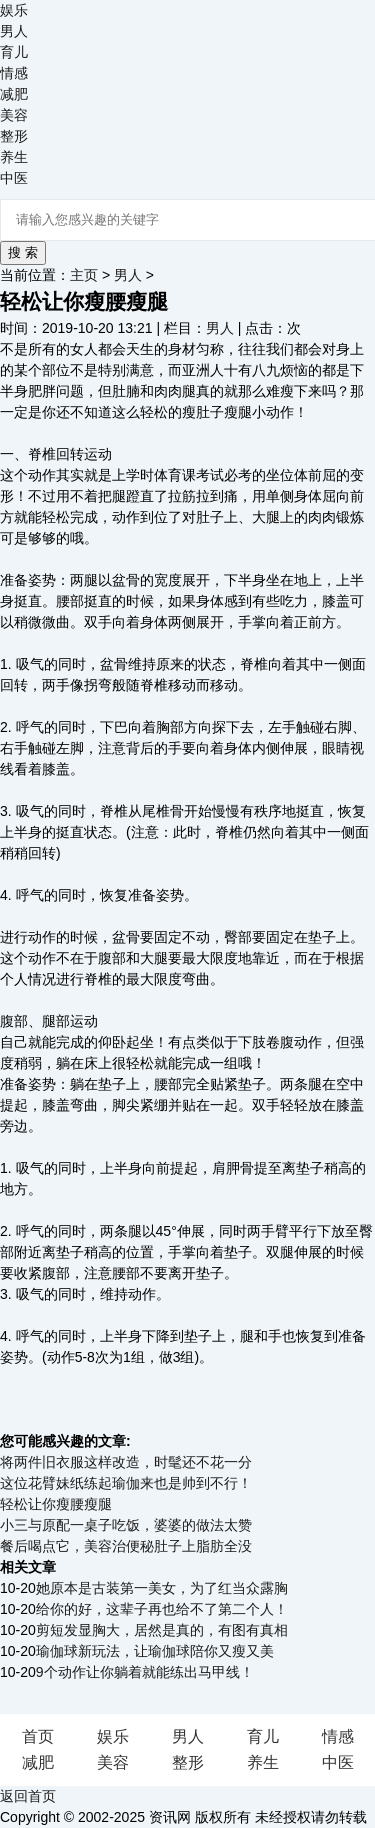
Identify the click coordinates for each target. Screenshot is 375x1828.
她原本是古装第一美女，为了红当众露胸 (162, 1588)
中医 (14, 178)
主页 (84, 275)
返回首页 (28, 1796)
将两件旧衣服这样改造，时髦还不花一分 (126, 1462)
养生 (14, 157)
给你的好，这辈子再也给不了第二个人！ (162, 1609)
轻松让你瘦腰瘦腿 (56, 1504)
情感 (14, 73)
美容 (14, 115)
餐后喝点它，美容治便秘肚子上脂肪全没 (126, 1546)
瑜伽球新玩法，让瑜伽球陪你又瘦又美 (155, 1651)
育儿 (14, 52)
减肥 (14, 94)
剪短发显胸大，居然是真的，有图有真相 (162, 1630)
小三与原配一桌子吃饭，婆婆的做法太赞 (126, 1525)
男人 (14, 31)
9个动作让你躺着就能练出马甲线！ (145, 1672)
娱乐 (14, 10)
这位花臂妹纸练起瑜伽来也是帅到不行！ (126, 1483)
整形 (14, 136)
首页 (38, 1736)
